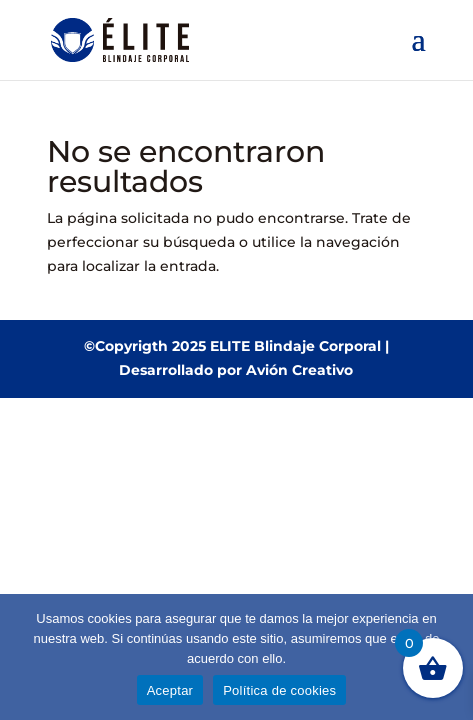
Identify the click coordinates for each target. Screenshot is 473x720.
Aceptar (170, 690)
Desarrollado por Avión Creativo (236, 370)
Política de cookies (279, 690)
